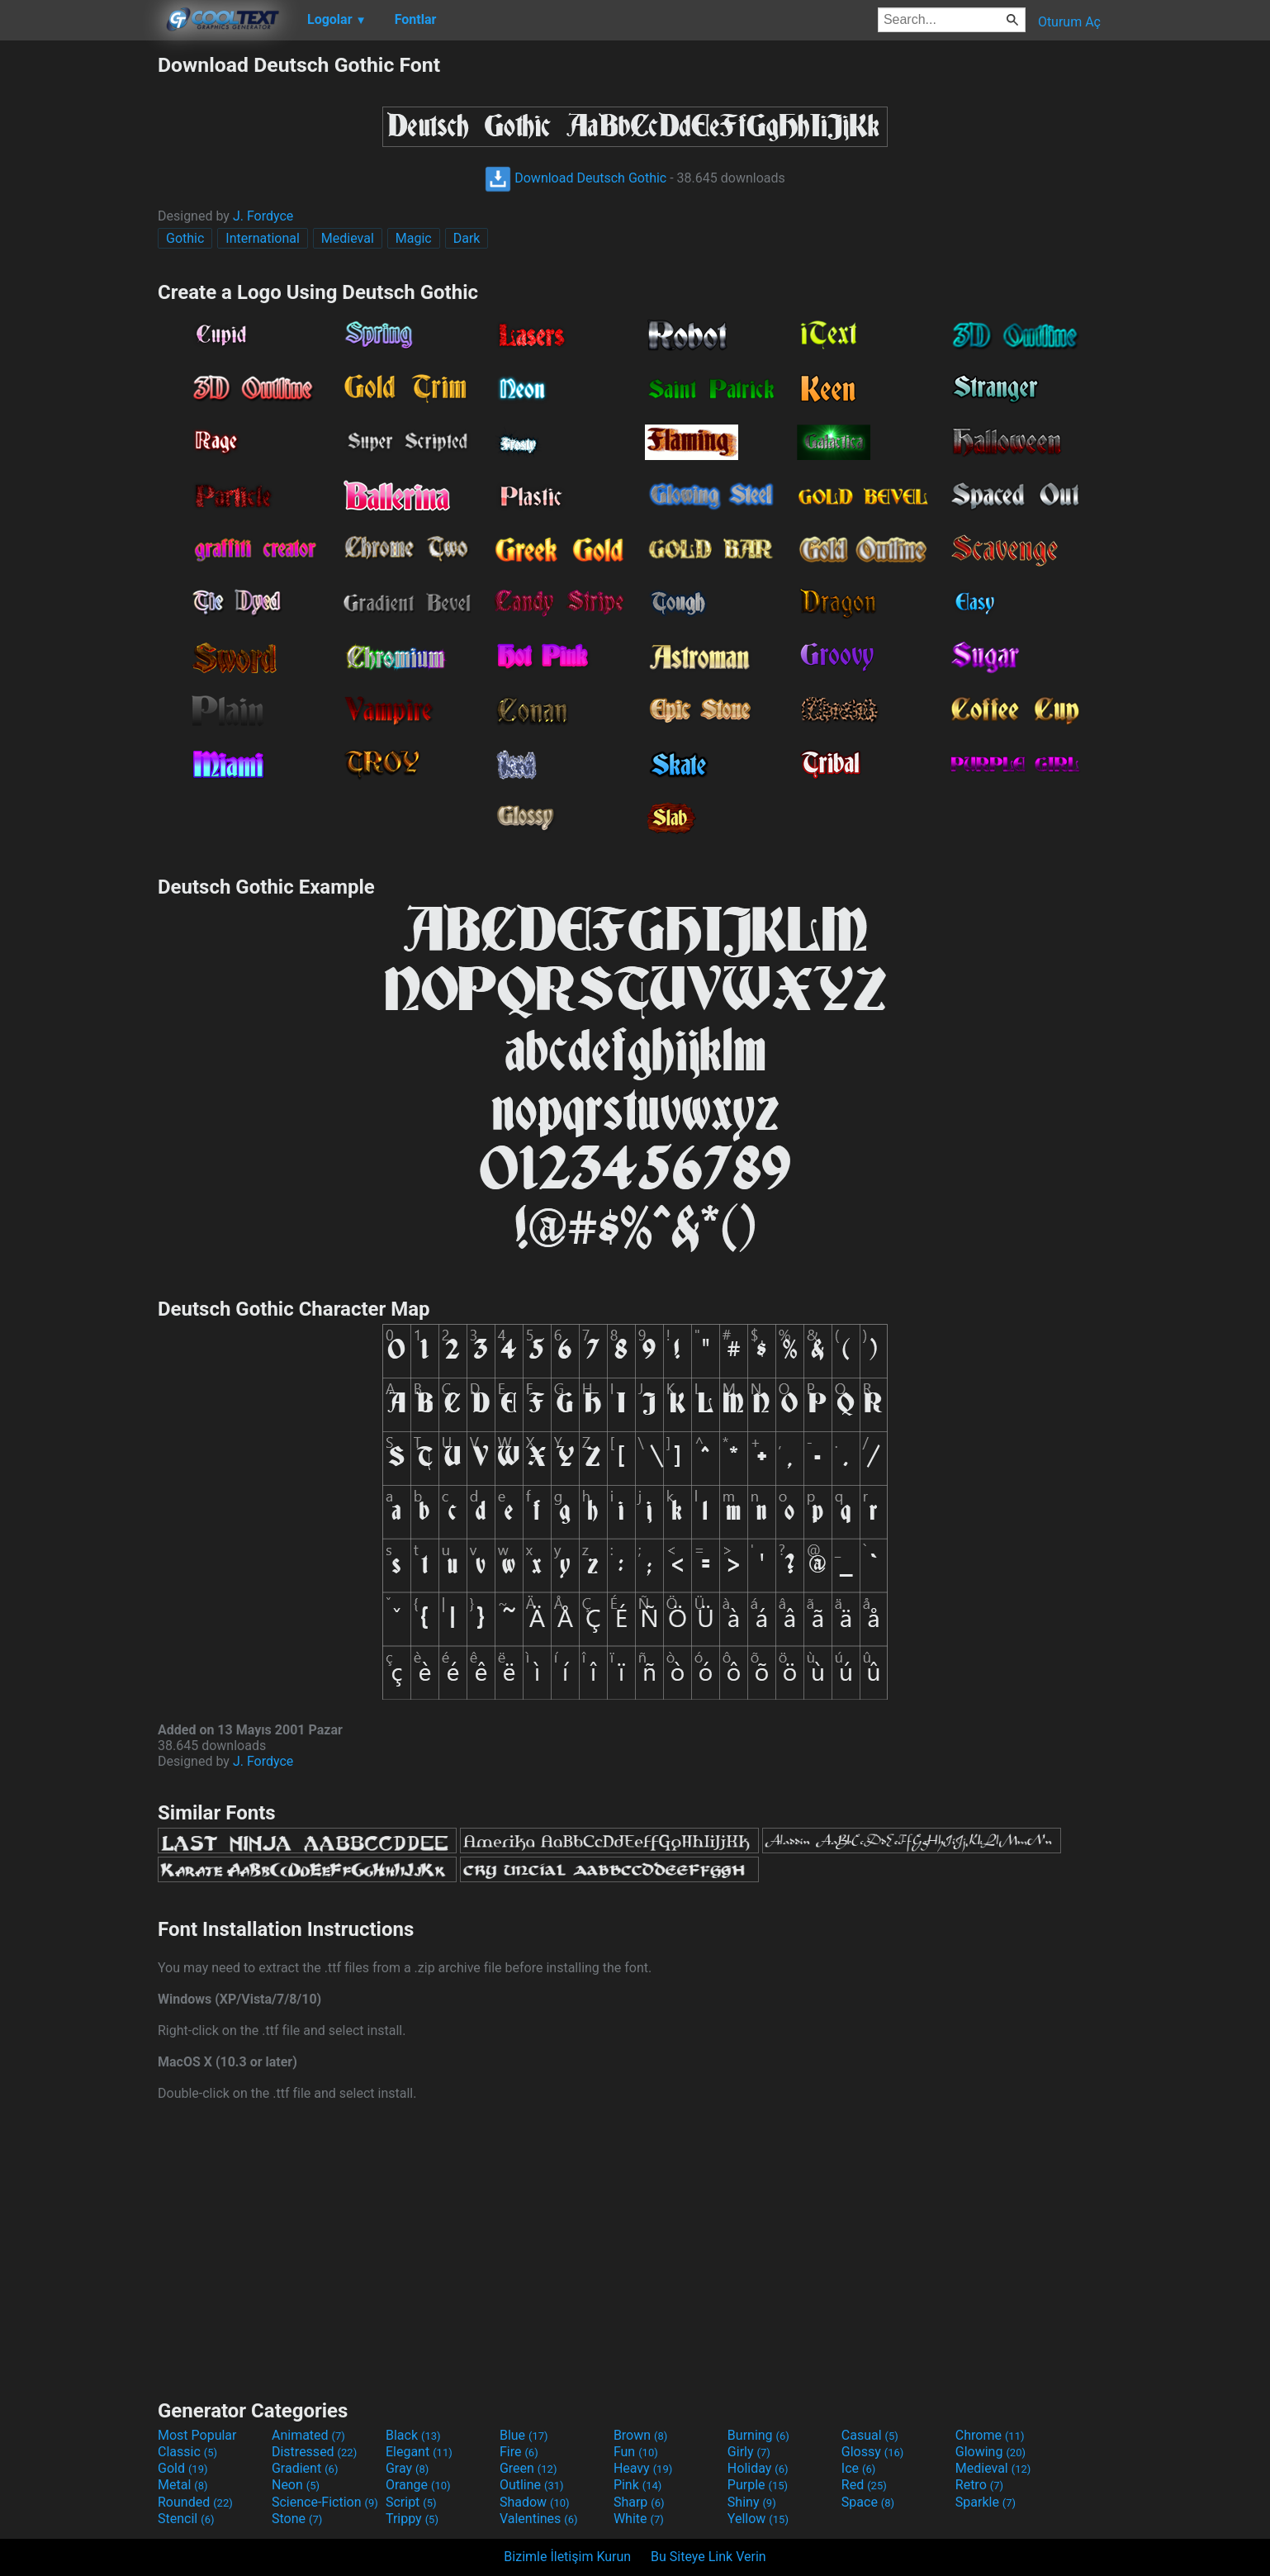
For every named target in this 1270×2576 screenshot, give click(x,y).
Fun (636, 2452)
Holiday (758, 2468)
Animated (308, 2435)
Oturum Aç (1069, 22)
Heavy (643, 2468)
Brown (640, 2435)
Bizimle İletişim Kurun (567, 2556)
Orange (418, 2485)
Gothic (185, 238)
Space (867, 2502)
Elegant (419, 2452)
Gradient (305, 2468)
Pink (638, 2485)
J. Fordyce (263, 216)
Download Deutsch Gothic (575, 178)
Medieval (347, 238)
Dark (467, 238)
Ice (858, 2468)
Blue (524, 2435)
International (262, 238)
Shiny (751, 2502)
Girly (748, 2452)
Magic (414, 238)
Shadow (535, 2502)
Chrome (990, 2435)
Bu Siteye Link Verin (708, 2556)
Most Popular (197, 2435)
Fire (519, 2452)
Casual (869, 2435)
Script (411, 2502)
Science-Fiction (325, 2502)
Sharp (639, 2502)
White (639, 2518)
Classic (187, 2452)
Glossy (872, 2452)
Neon (296, 2485)
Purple (757, 2485)
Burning (758, 2435)
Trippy (412, 2518)
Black (413, 2435)
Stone (297, 2518)
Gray (407, 2468)
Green (528, 2468)
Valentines (539, 2518)
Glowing (990, 2452)
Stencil (186, 2518)
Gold (183, 2468)
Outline (532, 2485)
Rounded (195, 2502)
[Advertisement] (78, 300)
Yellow (758, 2518)
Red (864, 2485)
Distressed (314, 2452)
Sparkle (985, 2502)
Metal (183, 2485)
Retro (979, 2485)
